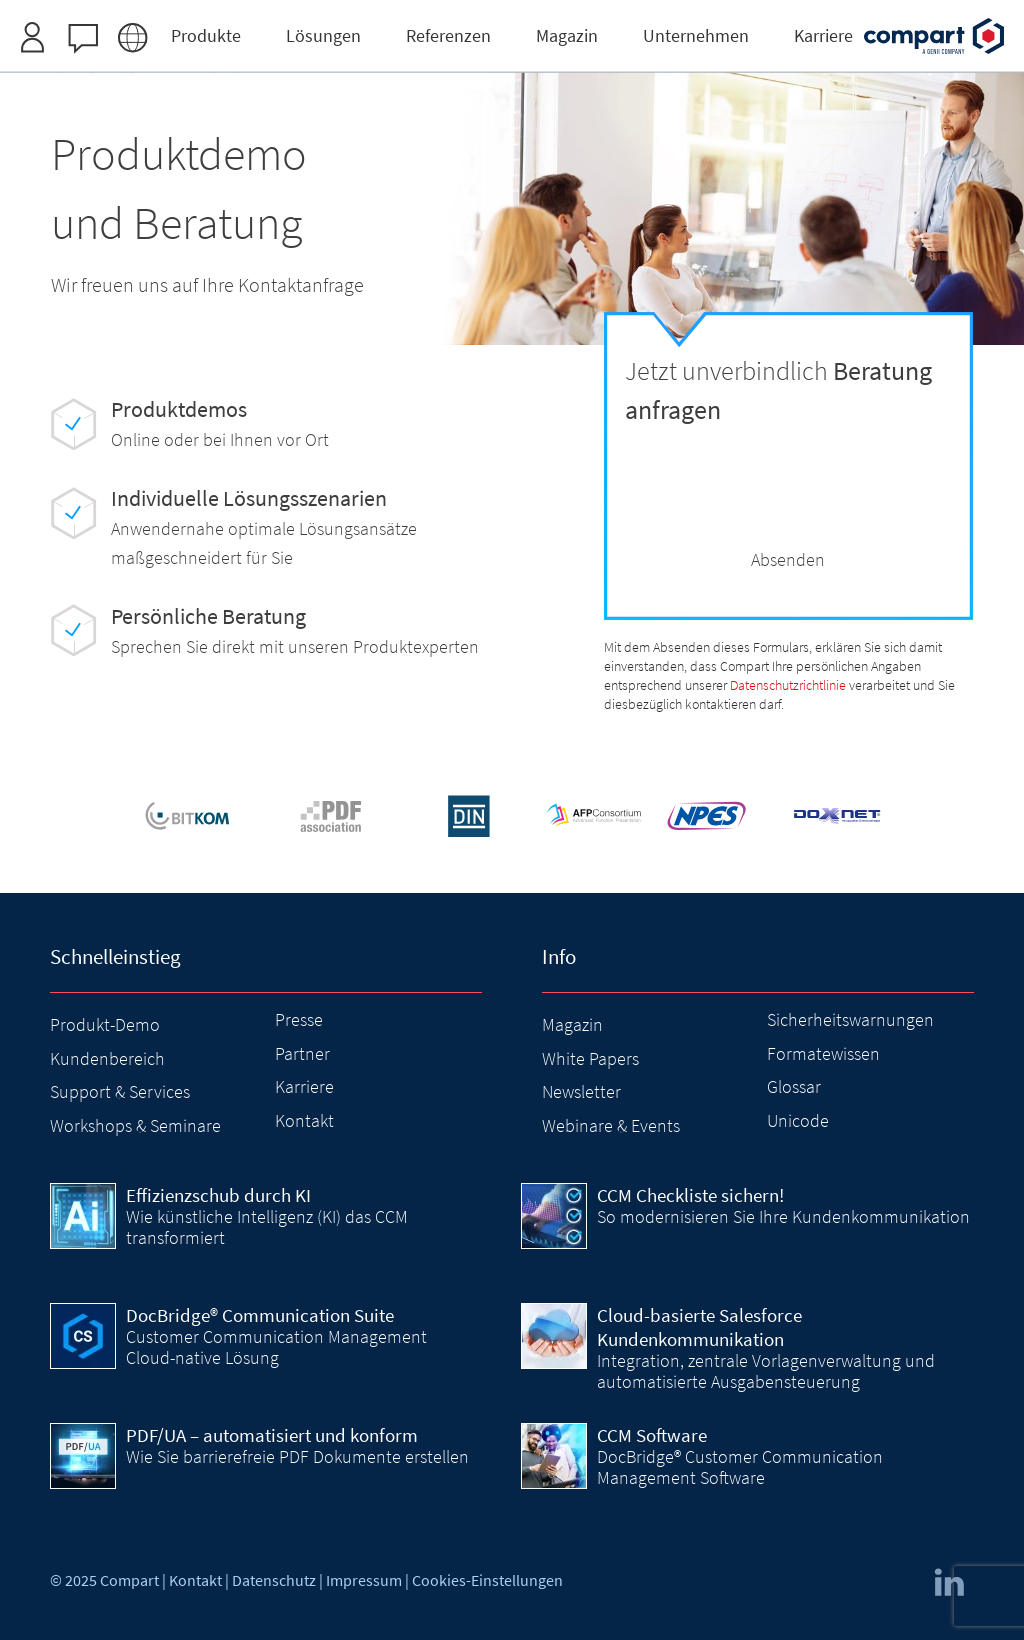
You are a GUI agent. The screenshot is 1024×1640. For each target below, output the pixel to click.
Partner (302, 1053)
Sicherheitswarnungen (850, 1019)
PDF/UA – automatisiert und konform (272, 1435)
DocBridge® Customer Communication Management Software (740, 1466)
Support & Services (120, 1091)
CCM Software (652, 1435)
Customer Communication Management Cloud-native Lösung (276, 1346)
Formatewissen (823, 1053)
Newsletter (581, 1091)
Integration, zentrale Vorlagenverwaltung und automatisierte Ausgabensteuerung (766, 1370)
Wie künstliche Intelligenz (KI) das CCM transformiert (267, 1226)
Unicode (798, 1120)
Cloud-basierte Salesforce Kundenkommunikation (699, 1327)
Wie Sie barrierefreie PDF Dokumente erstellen (297, 1456)
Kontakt (304, 1120)
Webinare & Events (611, 1125)
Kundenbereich (107, 1058)
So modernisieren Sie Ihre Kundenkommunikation (783, 1216)
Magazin (572, 1024)
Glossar (794, 1086)
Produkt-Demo (105, 1024)
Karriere (304, 1086)
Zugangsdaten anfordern (632, 23)
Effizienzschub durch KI (218, 1195)
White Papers (590, 1058)
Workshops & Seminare (135, 1125)
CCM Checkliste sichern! (690, 1195)
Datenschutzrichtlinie (788, 685)
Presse (299, 1019)
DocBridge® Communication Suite (260, 1315)
